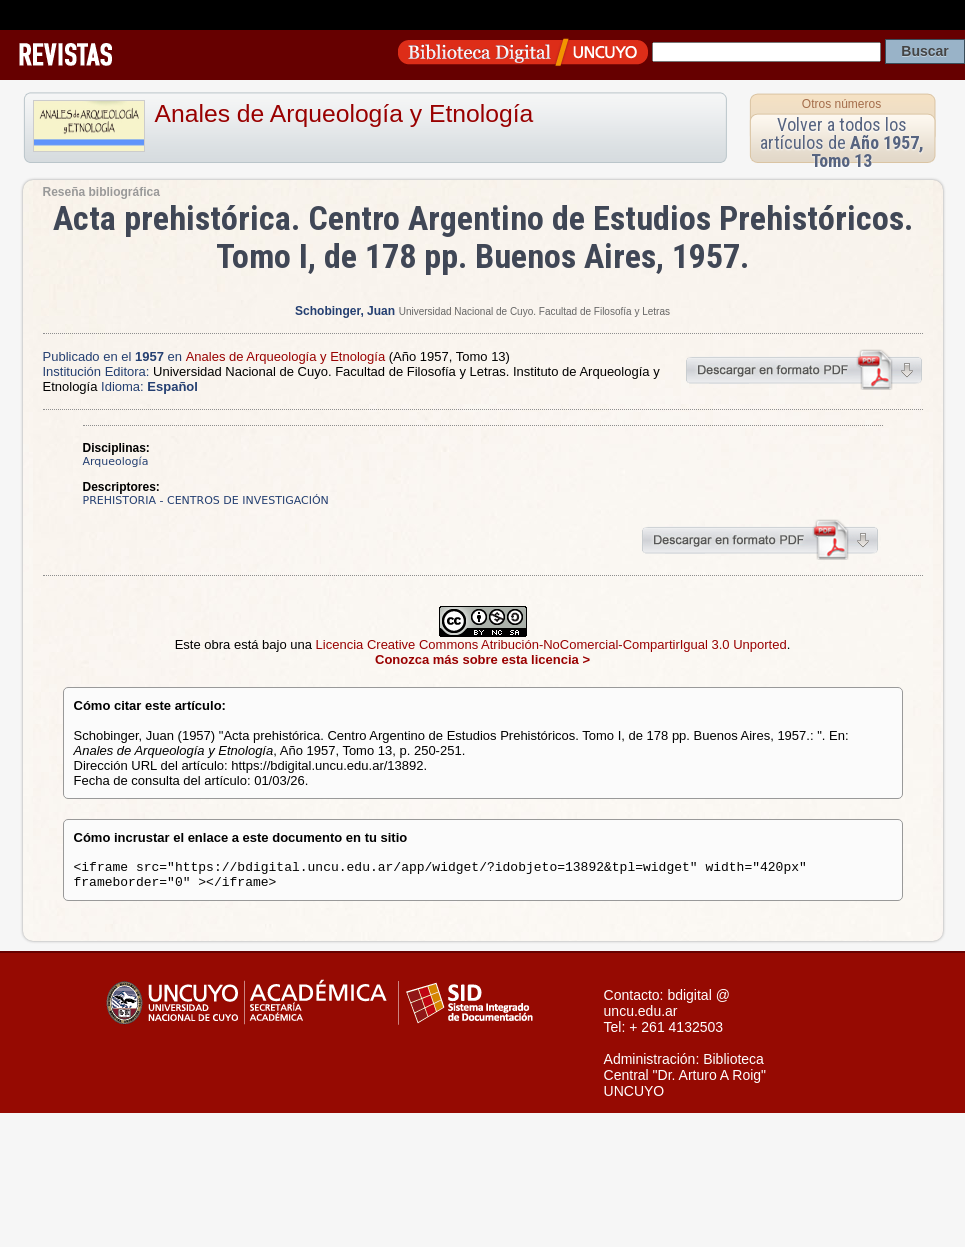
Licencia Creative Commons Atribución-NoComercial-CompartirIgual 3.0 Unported (551, 644)
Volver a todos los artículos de (842, 142)
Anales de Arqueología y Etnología (344, 113)
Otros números (841, 104)
